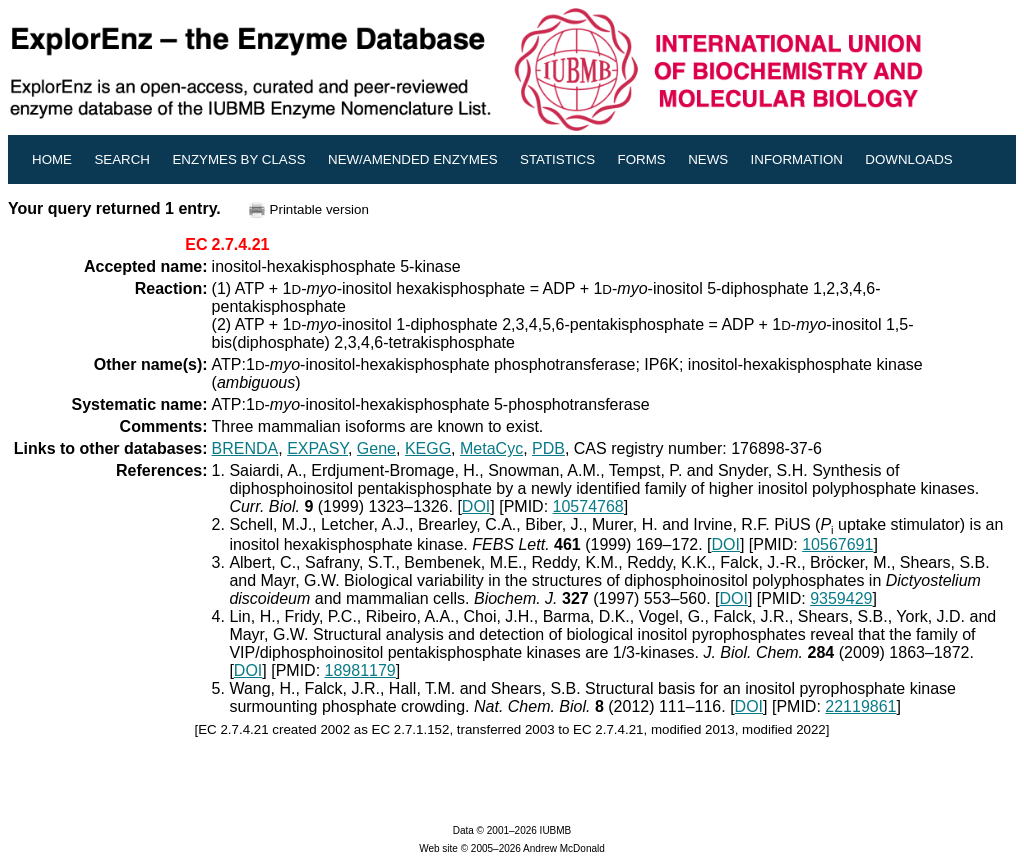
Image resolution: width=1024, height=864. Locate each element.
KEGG (428, 448)
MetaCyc (491, 448)
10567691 (837, 544)
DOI (476, 506)
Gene (376, 448)
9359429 (841, 598)
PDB (548, 448)
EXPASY (317, 448)
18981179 (360, 670)
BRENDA (245, 448)
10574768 (588, 506)
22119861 (860, 706)
